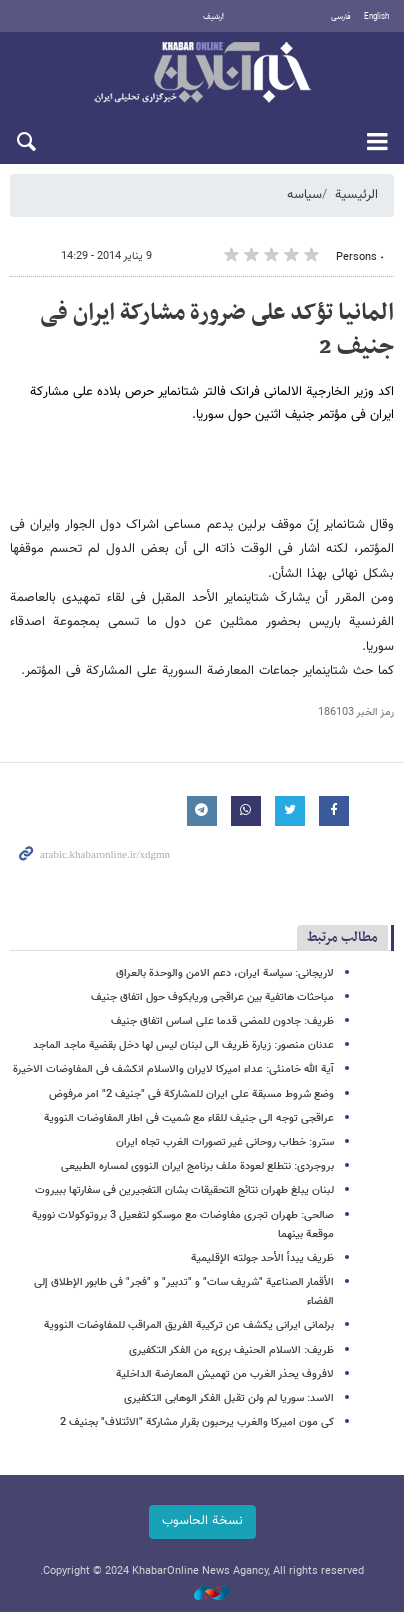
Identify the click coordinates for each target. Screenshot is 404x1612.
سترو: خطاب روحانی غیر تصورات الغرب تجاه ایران (225, 1142)
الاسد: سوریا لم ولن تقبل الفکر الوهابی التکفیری (229, 1398)
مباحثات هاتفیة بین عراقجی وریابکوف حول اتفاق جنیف (212, 997)
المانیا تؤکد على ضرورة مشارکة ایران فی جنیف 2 (217, 330)
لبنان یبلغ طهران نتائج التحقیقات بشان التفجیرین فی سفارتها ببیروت (184, 1190)
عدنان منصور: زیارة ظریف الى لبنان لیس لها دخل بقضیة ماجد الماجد (183, 1045)
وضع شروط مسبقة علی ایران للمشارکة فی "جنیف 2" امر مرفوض (191, 1094)
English (376, 17)
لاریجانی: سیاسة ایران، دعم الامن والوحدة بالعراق (225, 973)
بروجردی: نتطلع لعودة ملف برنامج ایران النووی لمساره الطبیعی (197, 1166)
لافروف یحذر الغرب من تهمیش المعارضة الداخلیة (225, 1374)
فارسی (341, 17)
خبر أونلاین (202, 74)
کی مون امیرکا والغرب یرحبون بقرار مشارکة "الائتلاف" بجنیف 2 (197, 1422)
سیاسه (304, 195)
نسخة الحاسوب (202, 1521)
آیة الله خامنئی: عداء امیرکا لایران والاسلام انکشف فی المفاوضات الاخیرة (173, 1069)
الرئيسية (356, 195)
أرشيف (213, 17)
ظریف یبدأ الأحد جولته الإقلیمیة (262, 1258)
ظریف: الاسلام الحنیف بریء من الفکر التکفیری (231, 1350)
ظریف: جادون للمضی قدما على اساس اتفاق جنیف (222, 1021)
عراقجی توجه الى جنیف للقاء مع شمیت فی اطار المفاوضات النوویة (189, 1118)
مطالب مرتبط (342, 937)
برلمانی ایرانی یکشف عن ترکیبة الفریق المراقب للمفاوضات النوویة (189, 1325)
